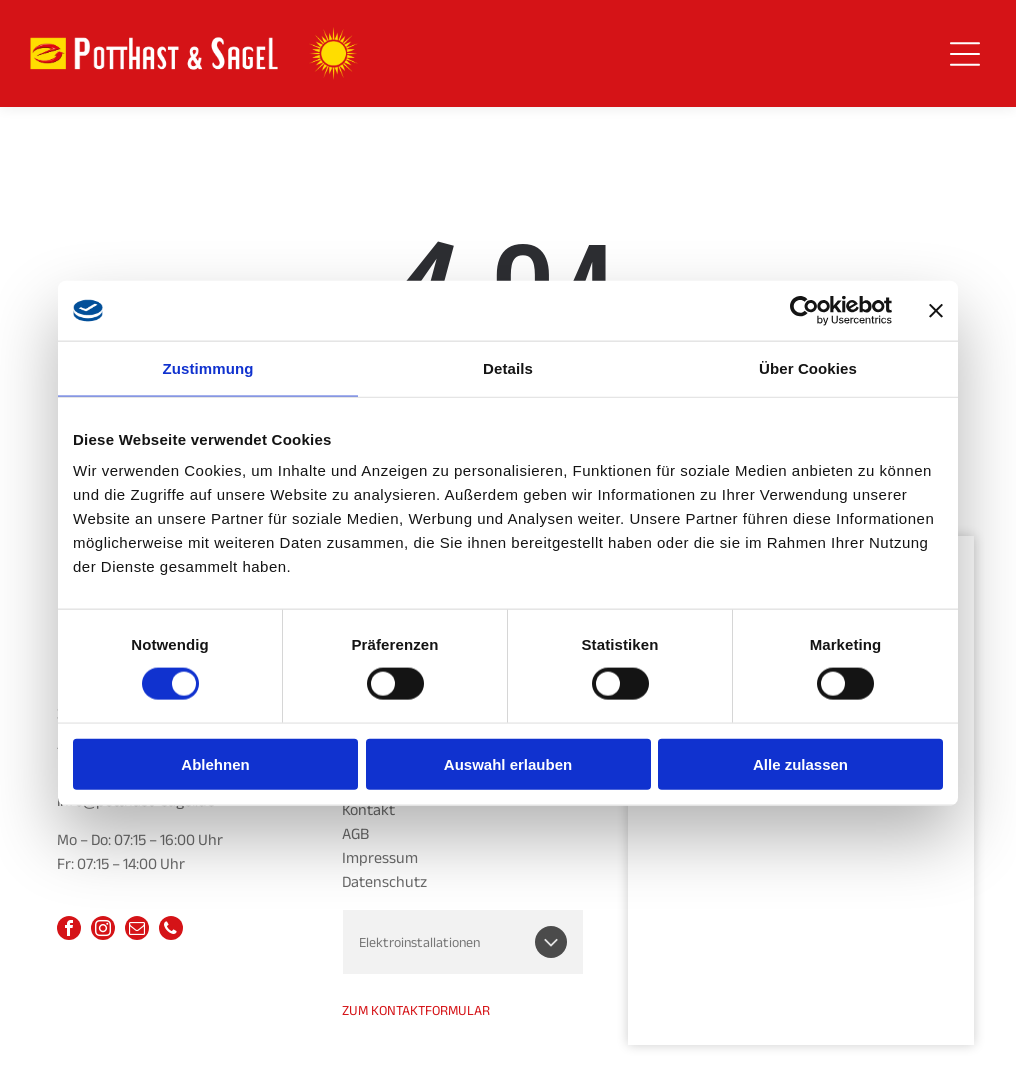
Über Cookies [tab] (808, 367)
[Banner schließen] (936, 310)
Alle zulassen (800, 763)
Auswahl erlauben (508, 763)
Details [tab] (508, 367)
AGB (355, 834)
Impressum (380, 858)
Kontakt (368, 810)
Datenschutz (384, 882)
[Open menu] (965, 54)
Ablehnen (215, 763)
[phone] (171, 930)
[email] (137, 930)
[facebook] (69, 930)
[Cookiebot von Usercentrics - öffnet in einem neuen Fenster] (804, 310)
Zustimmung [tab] (208, 367)
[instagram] (103, 930)
